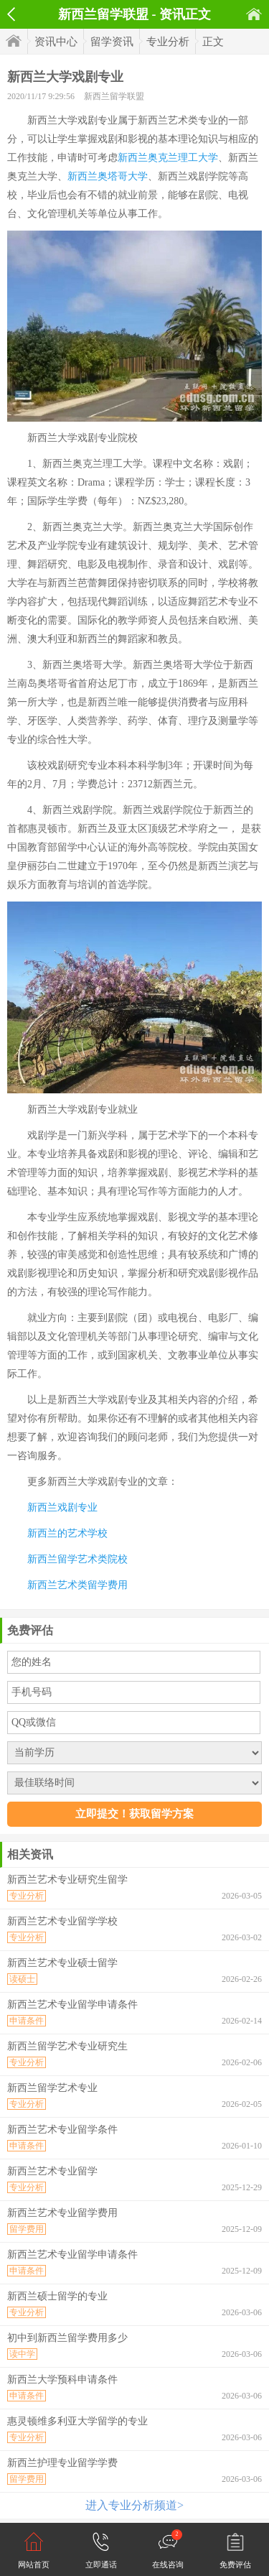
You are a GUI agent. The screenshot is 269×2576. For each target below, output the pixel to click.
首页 (254, 14)
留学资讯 (111, 41)
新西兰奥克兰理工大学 (168, 157)
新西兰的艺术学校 (67, 1533)
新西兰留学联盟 (114, 96)
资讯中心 (55, 41)
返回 (11, 14)
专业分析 (167, 41)
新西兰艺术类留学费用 (77, 1585)
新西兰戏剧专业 (62, 1507)
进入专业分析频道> (134, 2505)
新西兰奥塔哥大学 (107, 176)
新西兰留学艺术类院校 (77, 1559)
